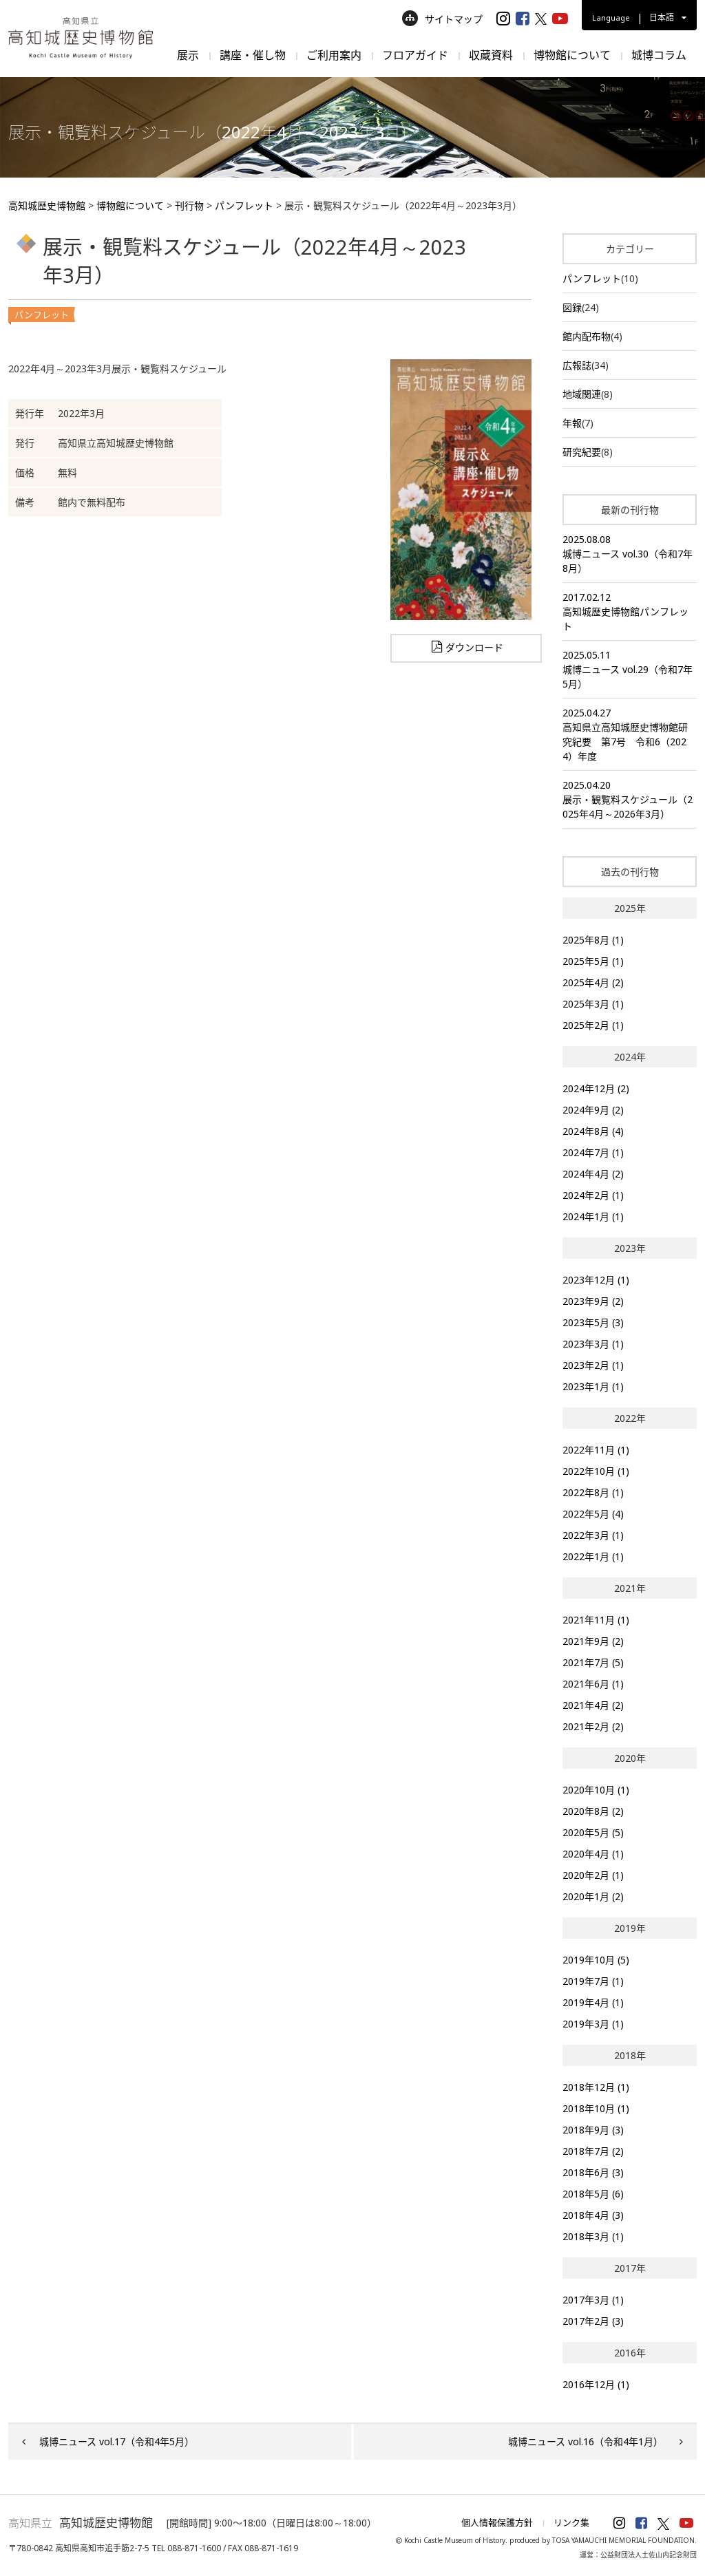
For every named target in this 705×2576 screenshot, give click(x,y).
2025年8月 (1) (593, 939)
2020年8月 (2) (593, 1811)
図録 (572, 307)
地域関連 (581, 394)
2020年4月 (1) (593, 1853)
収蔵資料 (491, 55)
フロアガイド (415, 55)
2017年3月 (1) (593, 2299)
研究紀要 (581, 451)
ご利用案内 (333, 55)
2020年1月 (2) (593, 1896)
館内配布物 (586, 336)
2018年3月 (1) (593, 2236)
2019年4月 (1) (593, 2002)
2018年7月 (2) (593, 2151)
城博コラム (658, 55)
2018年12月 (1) (595, 2087)
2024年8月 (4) (593, 1131)
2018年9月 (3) (593, 2129)
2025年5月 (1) (593, 961)
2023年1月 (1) (593, 1386)
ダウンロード (474, 647)
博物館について (572, 55)
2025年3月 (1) (593, 1003)
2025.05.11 (629, 669)
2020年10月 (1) (595, 1789)
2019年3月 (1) (593, 2023)
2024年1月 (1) (593, 1216)
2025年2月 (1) (593, 1025)
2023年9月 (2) (593, 1301)
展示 (188, 55)
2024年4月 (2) (593, 1173)
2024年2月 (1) (593, 1195)
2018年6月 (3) (593, 2172)
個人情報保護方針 (497, 2522)
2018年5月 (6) (593, 2193)
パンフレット (591, 278)
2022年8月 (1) (593, 1492)
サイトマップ (442, 18)
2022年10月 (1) (595, 1471)
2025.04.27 (629, 734)
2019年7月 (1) (593, 1981)
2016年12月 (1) (595, 2384)
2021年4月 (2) (593, 1705)
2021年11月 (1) (595, 1619)
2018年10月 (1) (595, 2108)
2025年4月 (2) (593, 982)
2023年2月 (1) (593, 1365)
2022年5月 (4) (593, 1513)
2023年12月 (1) (595, 1279)
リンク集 (571, 2522)
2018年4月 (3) (593, 2215)
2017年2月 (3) (593, 2321)
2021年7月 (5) (593, 1662)
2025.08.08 (629, 554)
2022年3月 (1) (593, 1535)
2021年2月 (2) (593, 1726)
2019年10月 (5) (595, 1959)
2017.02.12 (629, 611)
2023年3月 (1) (593, 1343)
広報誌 (576, 365)
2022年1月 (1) (593, 1556)
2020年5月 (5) (593, 1832)
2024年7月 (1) (593, 1152)
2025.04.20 (629, 799)
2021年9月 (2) (593, 1641)
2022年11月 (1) (595, 1449)
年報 (572, 422)
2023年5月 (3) (593, 1322)
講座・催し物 (253, 55)
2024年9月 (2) (593, 1109)
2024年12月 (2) (595, 1088)
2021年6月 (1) (593, 1683)
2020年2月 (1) (593, 1875)
